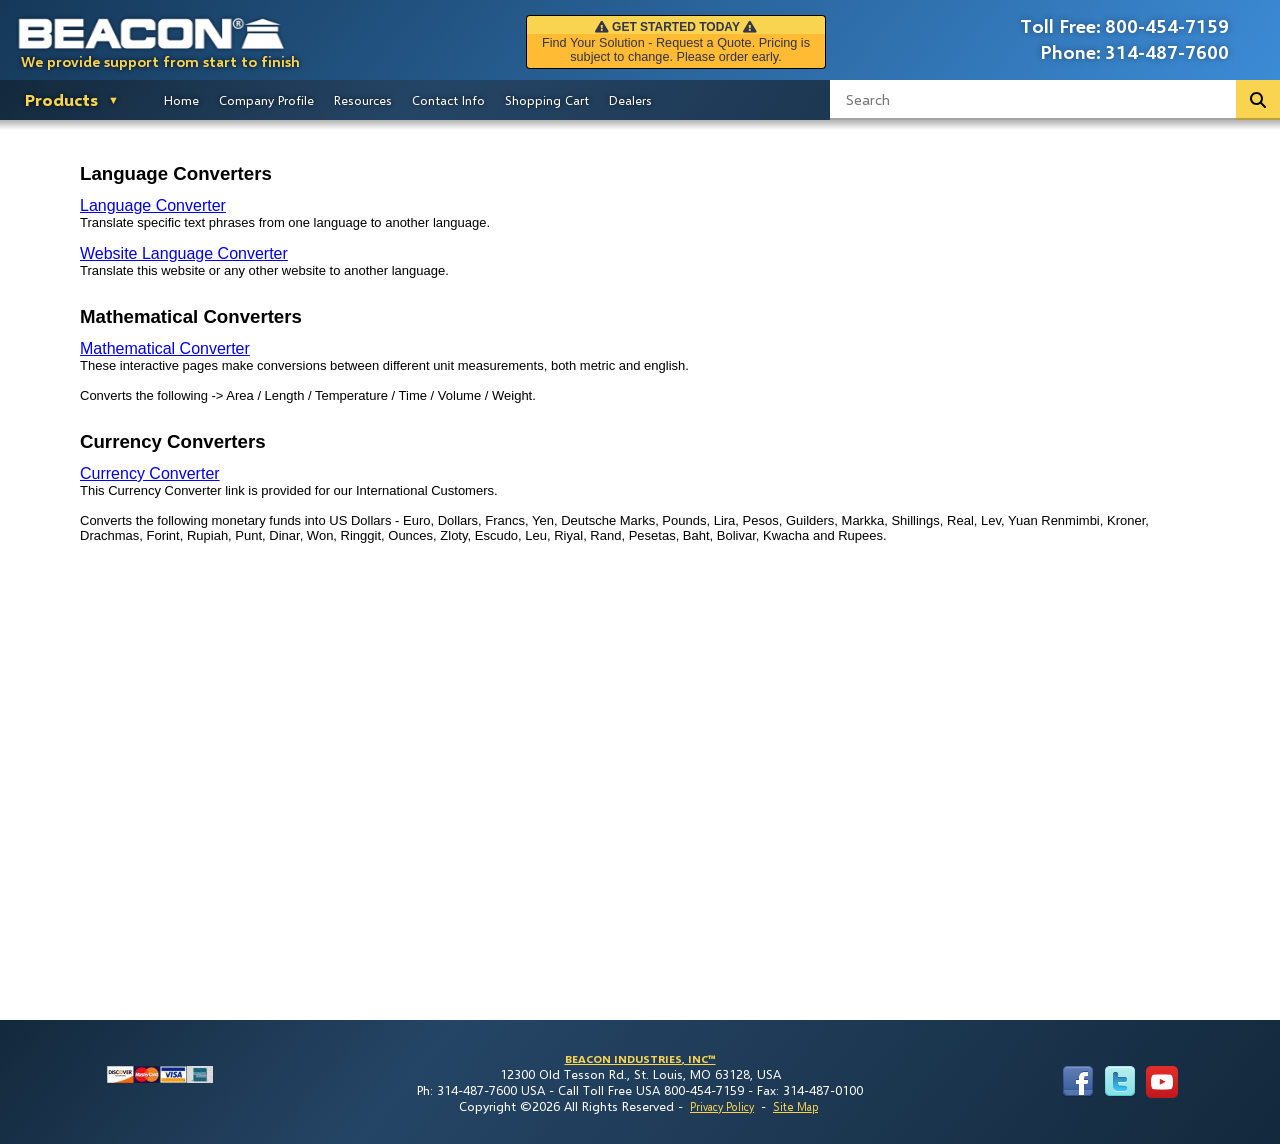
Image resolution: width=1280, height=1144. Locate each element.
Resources (363, 100)
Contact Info (448, 100)
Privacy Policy (722, 1106)
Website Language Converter (184, 253)
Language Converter (153, 205)
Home (181, 100)
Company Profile (266, 100)
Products (61, 99)
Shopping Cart (547, 100)
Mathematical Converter (165, 348)
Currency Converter (150, 473)
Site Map (795, 1106)
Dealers (630, 100)
